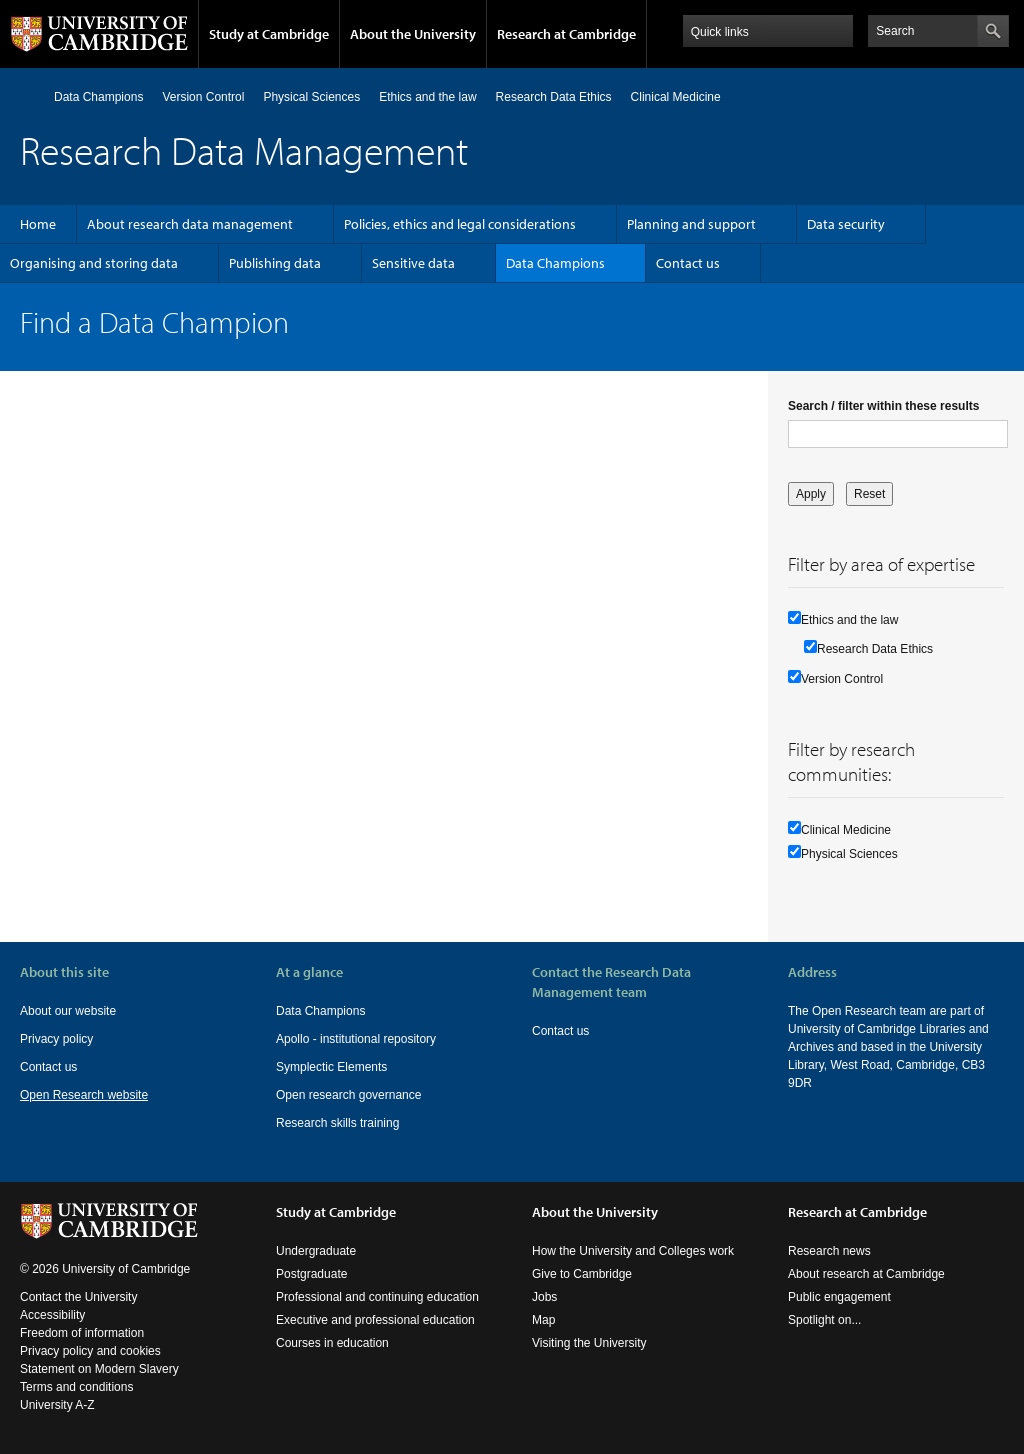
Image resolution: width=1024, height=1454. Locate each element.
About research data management (190, 224)
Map (543, 1320)
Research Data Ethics (554, 97)
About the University (413, 34)
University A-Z (57, 1405)
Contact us (688, 263)
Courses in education (332, 1343)
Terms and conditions (76, 1387)
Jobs (544, 1297)
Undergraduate (316, 1251)
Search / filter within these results (883, 406)
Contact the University (78, 1297)
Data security (846, 224)
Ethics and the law (427, 97)
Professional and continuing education (377, 1297)
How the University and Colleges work (633, 1251)
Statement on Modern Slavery (99, 1369)
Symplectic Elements (331, 1067)
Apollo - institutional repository (356, 1039)
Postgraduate (311, 1274)
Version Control (203, 97)
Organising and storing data (94, 263)
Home (28, 96)
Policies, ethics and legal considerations (460, 224)
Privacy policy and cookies (90, 1351)
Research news (829, 1251)
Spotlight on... (824, 1320)
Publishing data (275, 263)
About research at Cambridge (866, 1274)
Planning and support (691, 224)
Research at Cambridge (566, 34)
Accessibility (52, 1315)
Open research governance (348, 1095)
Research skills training (337, 1123)
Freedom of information (82, 1333)
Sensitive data (413, 263)
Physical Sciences (311, 97)
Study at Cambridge (269, 34)
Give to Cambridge (582, 1274)
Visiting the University (589, 1343)
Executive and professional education (375, 1320)
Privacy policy (56, 1039)
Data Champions (98, 97)
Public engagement (839, 1297)
